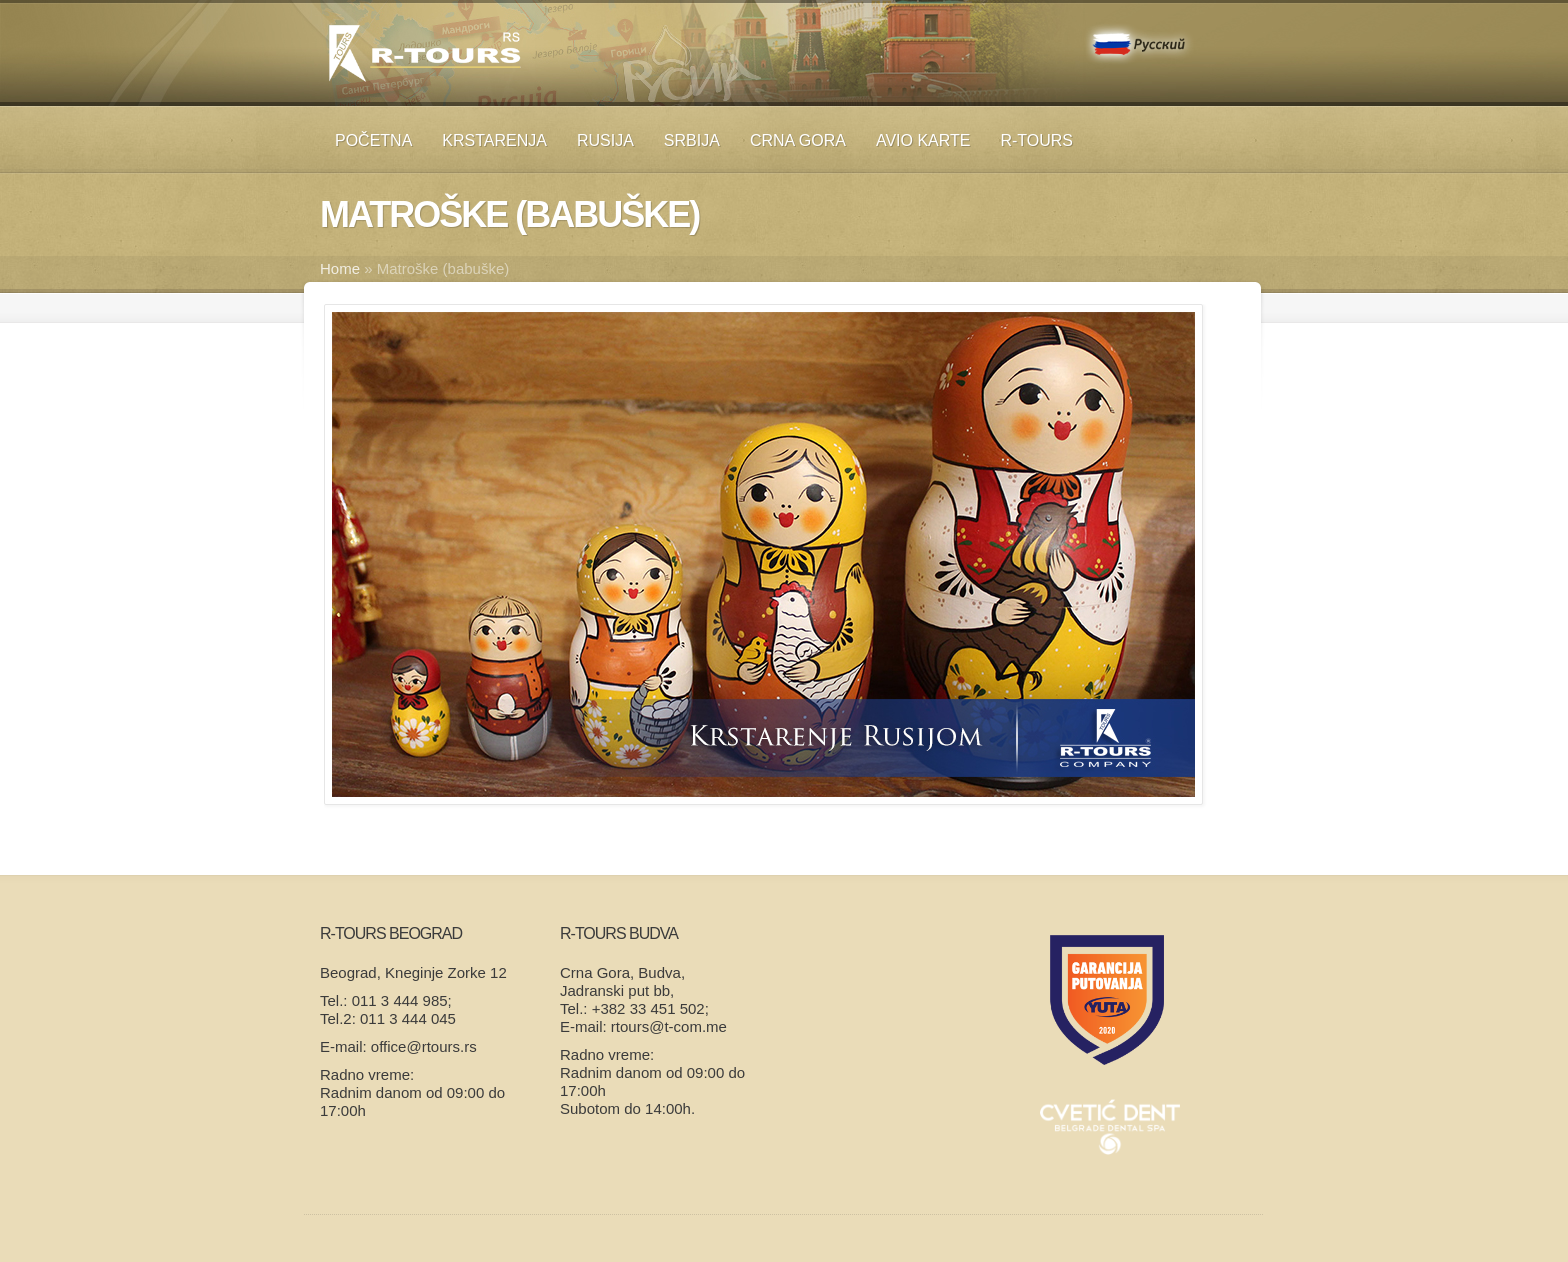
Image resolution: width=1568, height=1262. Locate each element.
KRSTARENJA (494, 140)
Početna (373, 140)
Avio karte (923, 140)
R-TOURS (1036, 140)
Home (340, 268)
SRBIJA (692, 140)
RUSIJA (605, 140)
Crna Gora (798, 140)
